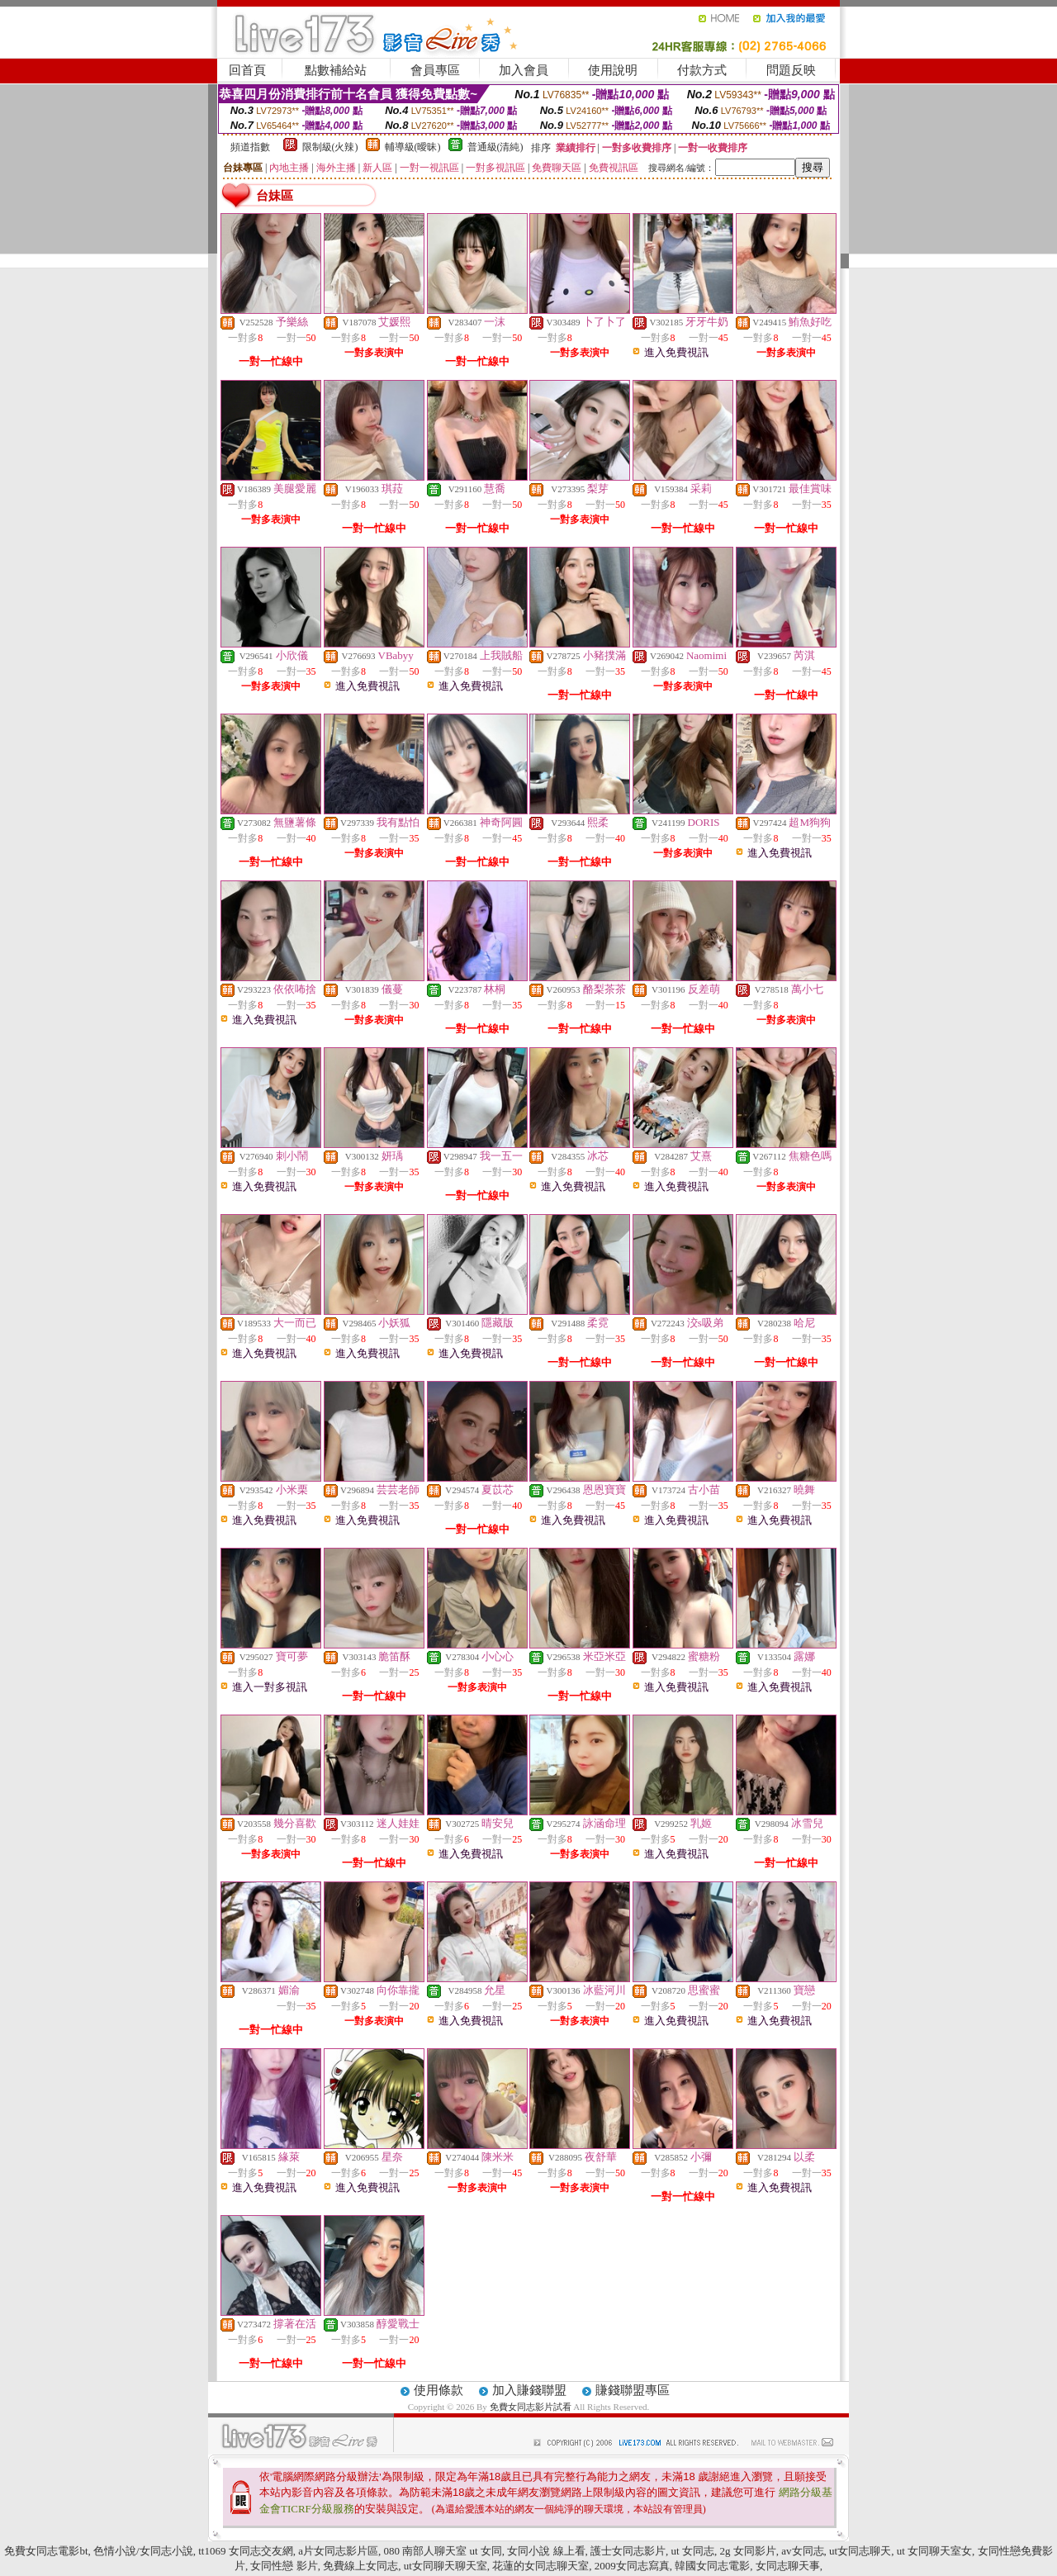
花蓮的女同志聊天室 (540, 2565)
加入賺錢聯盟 (529, 2390)
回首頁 (247, 70)
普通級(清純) (495, 147)
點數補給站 (336, 70)
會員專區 (435, 70)
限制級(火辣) (330, 147)
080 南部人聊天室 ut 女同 (442, 2551)
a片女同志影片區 (338, 2551)
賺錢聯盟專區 (632, 2390)
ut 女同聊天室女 (934, 2551)
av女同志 (802, 2551)
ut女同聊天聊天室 (445, 2565)
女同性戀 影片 (283, 2565)
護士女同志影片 (628, 2551)
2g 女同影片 (747, 2551)
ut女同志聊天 (860, 2551)
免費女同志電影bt (46, 2551)
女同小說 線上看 (546, 2551)
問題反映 (791, 70)
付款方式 (702, 70)
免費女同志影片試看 (532, 2407)
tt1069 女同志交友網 (245, 2551)
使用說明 (613, 70)
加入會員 (523, 70)
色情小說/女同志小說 (143, 2551)
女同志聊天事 (788, 2565)
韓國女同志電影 (712, 2565)
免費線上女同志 (360, 2565)
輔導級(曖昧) (413, 147)
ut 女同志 (692, 2551)
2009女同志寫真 (632, 2565)
